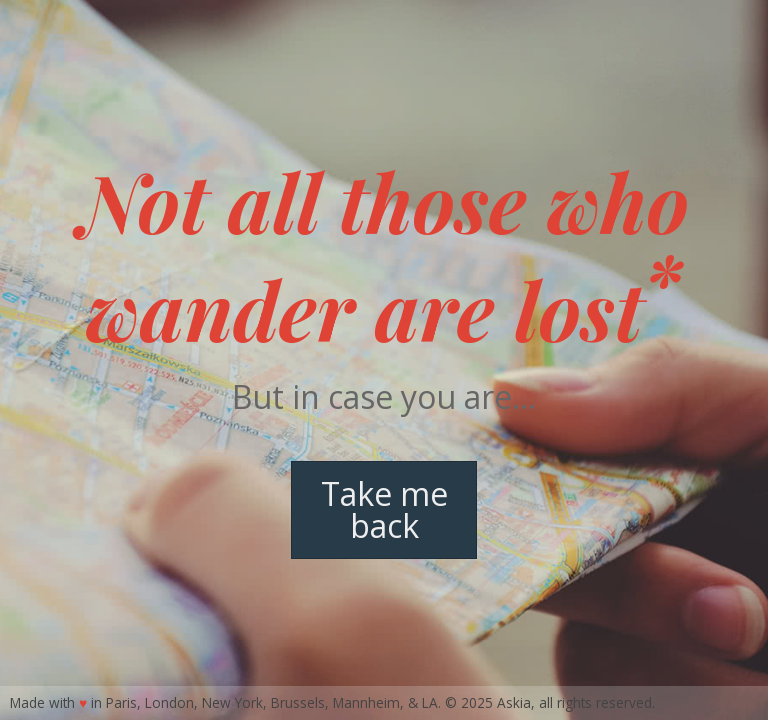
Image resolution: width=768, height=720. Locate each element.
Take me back (384, 509)
